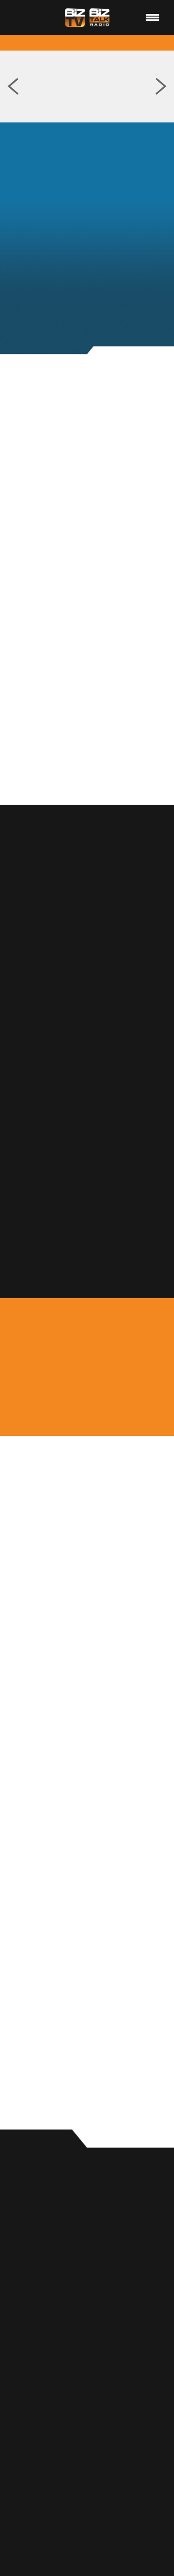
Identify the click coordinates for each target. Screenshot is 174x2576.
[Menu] (152, 17)
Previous (13, 86)
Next (161, 86)
